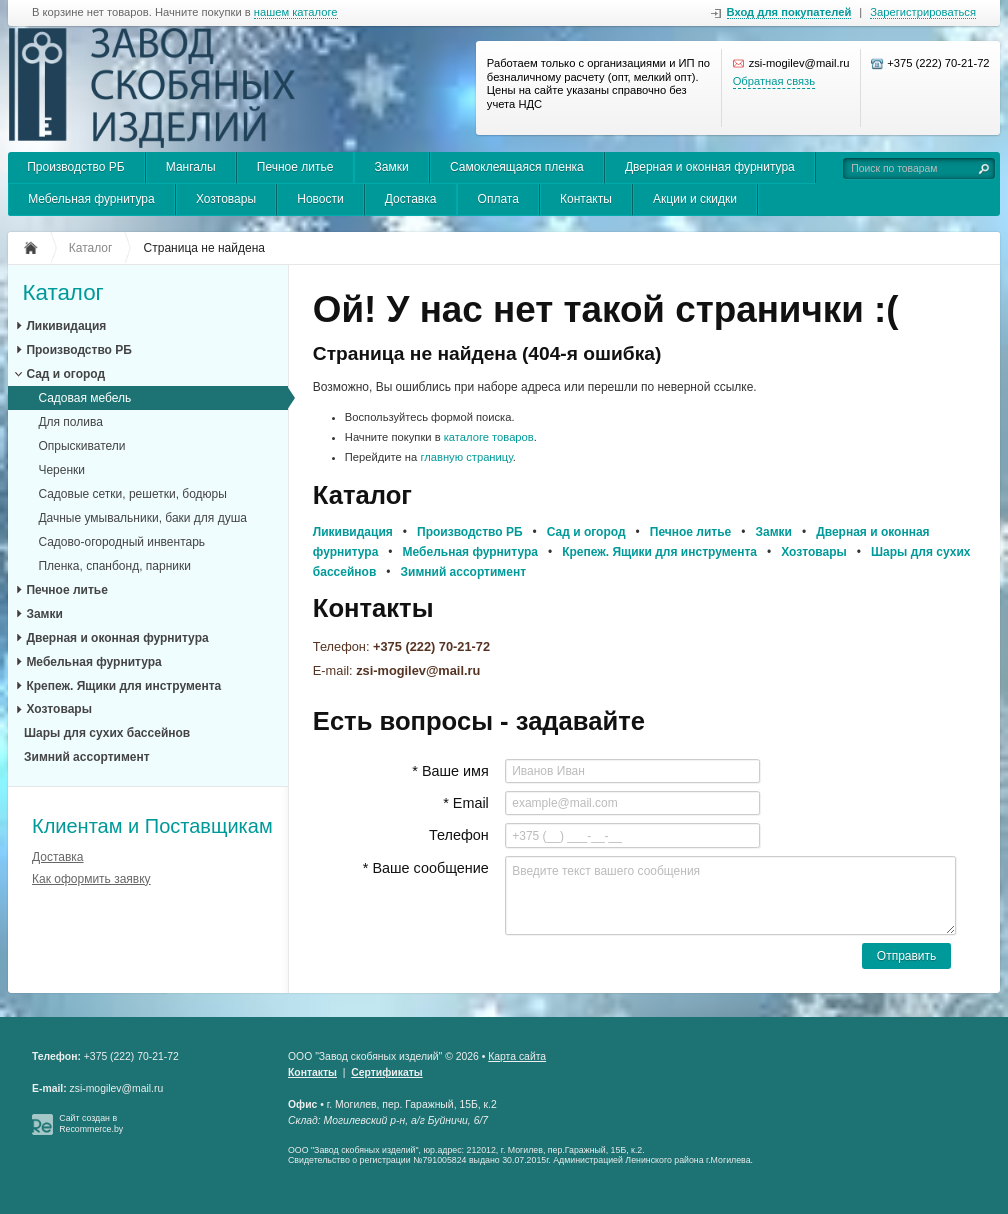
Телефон (459, 835)
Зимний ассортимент (87, 757)
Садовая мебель (84, 398)
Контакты (586, 199)
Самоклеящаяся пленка (517, 167)
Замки (392, 167)
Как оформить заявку (91, 879)
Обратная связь (774, 81)
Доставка (411, 199)
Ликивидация (66, 326)
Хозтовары (226, 199)
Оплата (498, 199)
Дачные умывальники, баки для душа (142, 518)
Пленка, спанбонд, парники (114, 566)
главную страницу (466, 457)
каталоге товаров (489, 437)
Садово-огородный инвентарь (121, 542)
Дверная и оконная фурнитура (710, 167)
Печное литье (295, 167)
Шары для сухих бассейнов (107, 733)
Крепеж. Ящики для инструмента (123, 686)
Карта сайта (517, 1056)
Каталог (62, 293)
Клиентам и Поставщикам (152, 826)
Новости (320, 199)
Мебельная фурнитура (91, 199)
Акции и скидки (695, 199)
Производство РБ (75, 167)
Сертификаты (386, 1072)
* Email (466, 803)
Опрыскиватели (81, 446)
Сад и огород (65, 374)
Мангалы (191, 167)
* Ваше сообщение (426, 868)
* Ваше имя (450, 771)
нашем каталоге (296, 12)
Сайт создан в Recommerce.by (91, 1123)
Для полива (70, 422)
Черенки (61, 470)
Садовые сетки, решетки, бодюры (132, 494)
